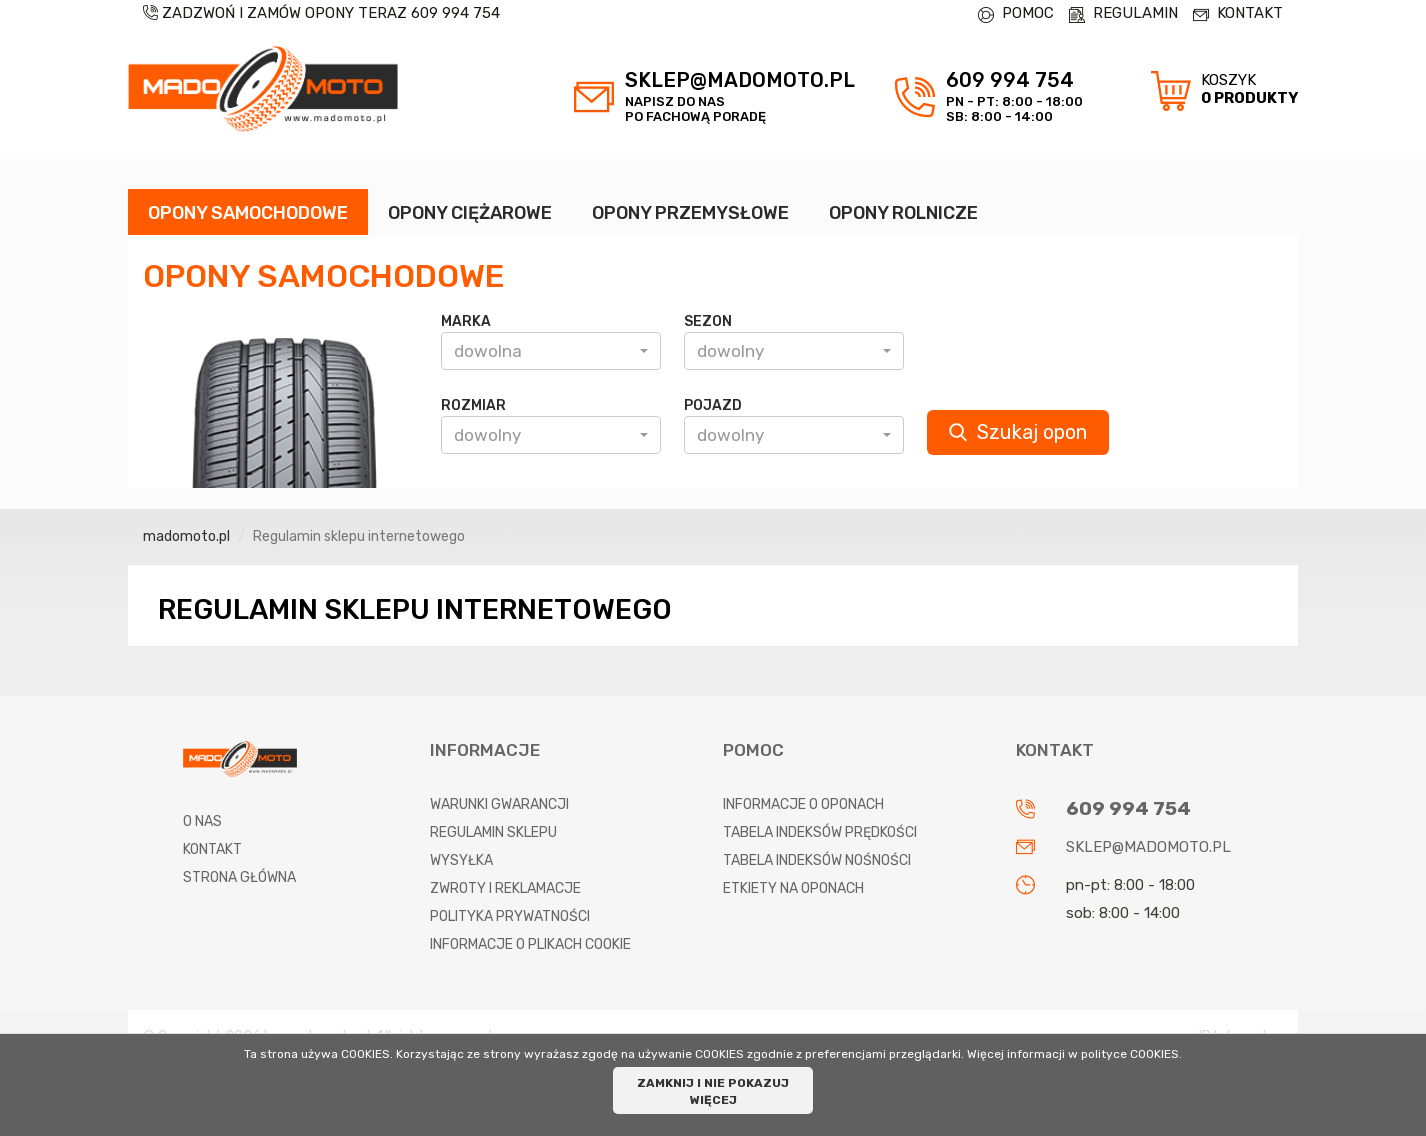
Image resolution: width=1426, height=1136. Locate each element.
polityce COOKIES (1130, 1054)
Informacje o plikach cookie (530, 944)
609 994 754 (455, 13)
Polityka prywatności (510, 916)
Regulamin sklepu (493, 832)
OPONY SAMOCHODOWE (248, 213)
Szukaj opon (1018, 432)
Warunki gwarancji (499, 804)
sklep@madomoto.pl (1148, 847)
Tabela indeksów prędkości (820, 832)
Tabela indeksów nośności (817, 860)
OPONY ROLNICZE (903, 213)
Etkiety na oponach (793, 888)
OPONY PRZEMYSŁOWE (690, 213)
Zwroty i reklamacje (505, 888)
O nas (202, 821)
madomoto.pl (186, 536)
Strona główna (239, 877)
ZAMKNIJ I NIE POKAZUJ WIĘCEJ (713, 1091)
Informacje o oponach (803, 804)
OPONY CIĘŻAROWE (470, 213)
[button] (551, 351)
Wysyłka (461, 860)
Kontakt (212, 849)
